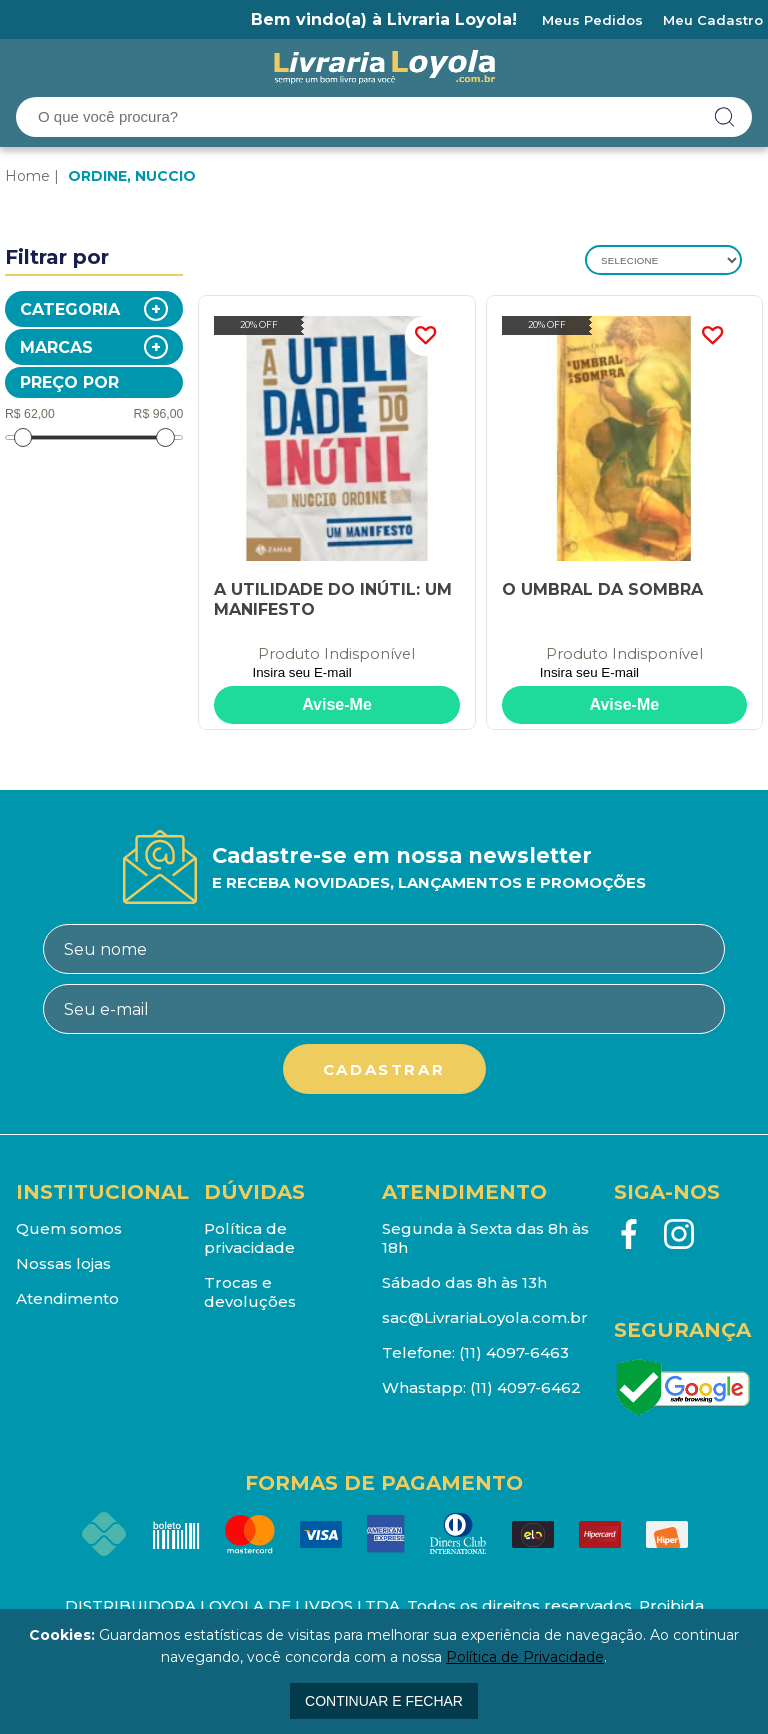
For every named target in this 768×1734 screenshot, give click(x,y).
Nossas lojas (63, 1263)
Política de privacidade (249, 1238)
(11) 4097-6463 (514, 1352)
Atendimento (67, 1298)
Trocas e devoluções (250, 1292)
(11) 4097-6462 (525, 1387)
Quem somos (69, 1228)
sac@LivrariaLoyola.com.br (485, 1317)
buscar (725, 117)
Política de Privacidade (525, 1657)
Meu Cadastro (713, 20)
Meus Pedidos (592, 20)
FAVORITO (425, 336)
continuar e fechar (384, 1701)
